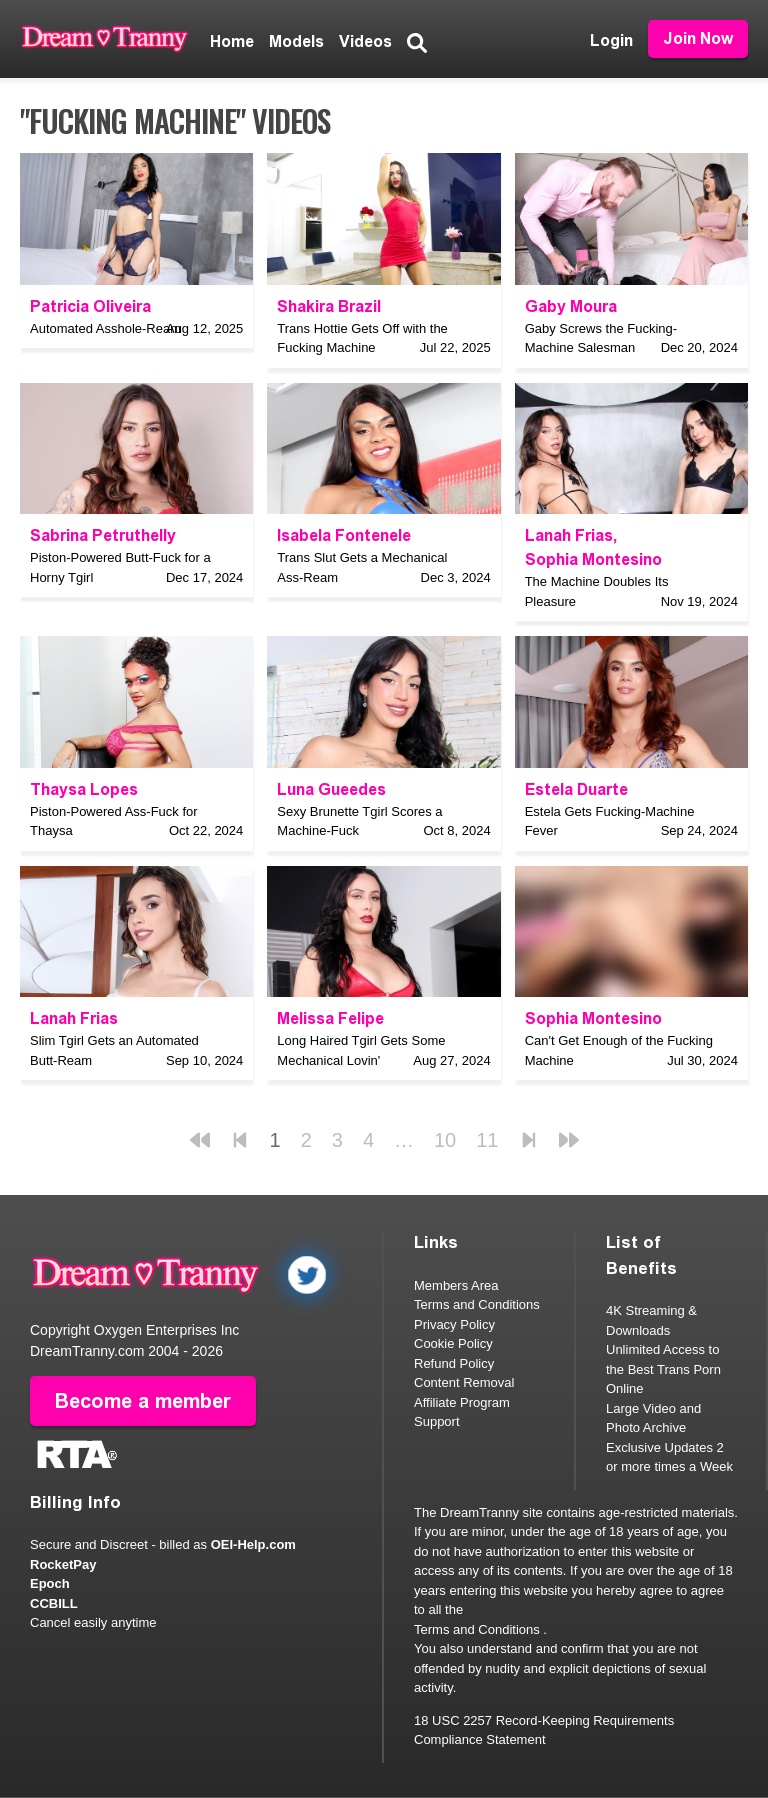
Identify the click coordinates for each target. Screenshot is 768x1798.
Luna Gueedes (331, 789)
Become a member (143, 1401)
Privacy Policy (454, 1324)
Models (296, 41)
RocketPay (63, 1564)
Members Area (456, 1285)
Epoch (50, 1583)
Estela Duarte (576, 789)
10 (445, 1140)
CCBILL (54, 1603)
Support (437, 1421)
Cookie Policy (453, 1343)
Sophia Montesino (593, 559)
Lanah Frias (569, 535)
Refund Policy (454, 1363)
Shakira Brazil (329, 306)
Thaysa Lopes (84, 789)
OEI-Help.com (253, 1544)
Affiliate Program (462, 1402)
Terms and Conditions (477, 1304)
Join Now (698, 38)
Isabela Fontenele (344, 535)
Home (232, 41)
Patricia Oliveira (90, 306)
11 (487, 1140)
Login (611, 40)
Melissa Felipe (330, 1018)
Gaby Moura (571, 306)
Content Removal (464, 1382)
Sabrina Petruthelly (103, 535)
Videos (365, 41)
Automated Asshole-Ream (105, 328)
